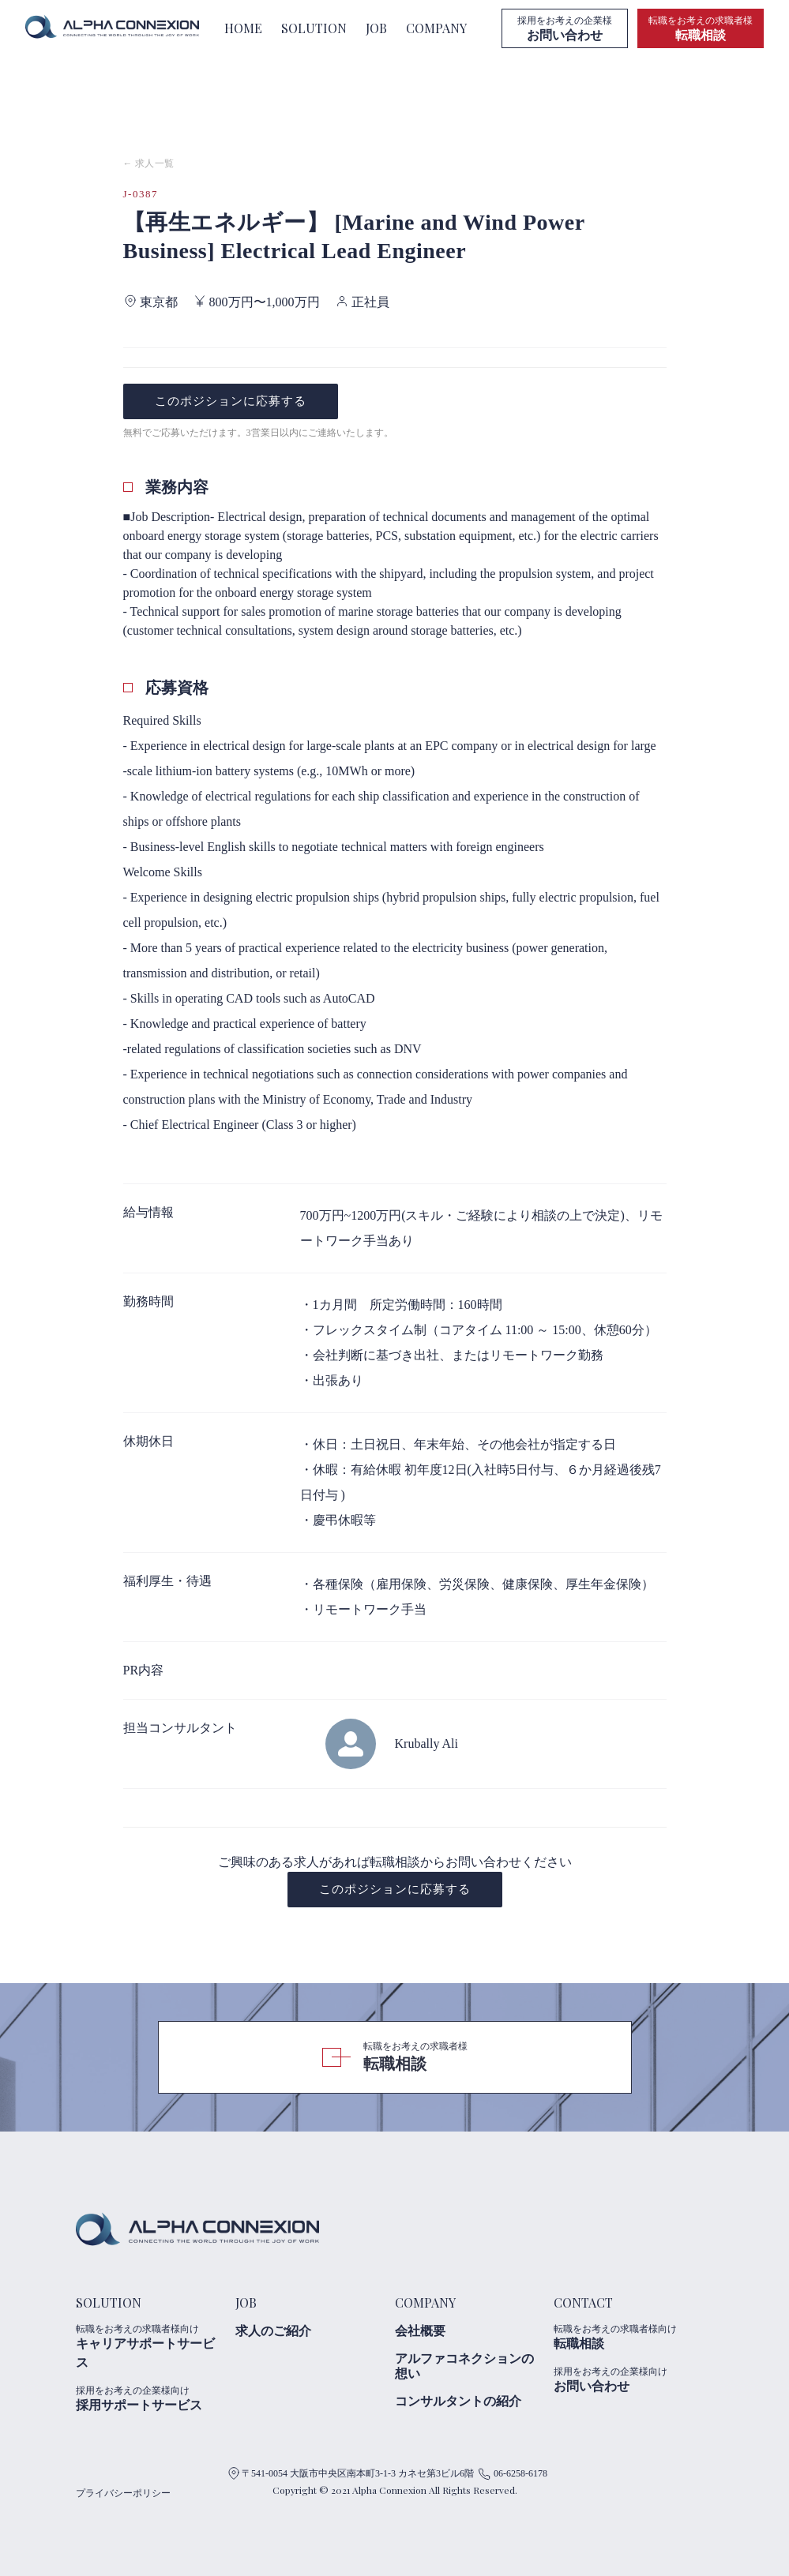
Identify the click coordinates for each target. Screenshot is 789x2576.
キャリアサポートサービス (149, 2346)
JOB (376, 28)
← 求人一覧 (149, 163)
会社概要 (420, 2331)
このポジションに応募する (230, 401)
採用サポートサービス (149, 2398)
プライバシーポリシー (123, 2493)
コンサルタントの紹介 (458, 2401)
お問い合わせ (627, 2379)
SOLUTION (314, 28)
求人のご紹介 (273, 2331)
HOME (243, 28)
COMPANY (436, 28)
